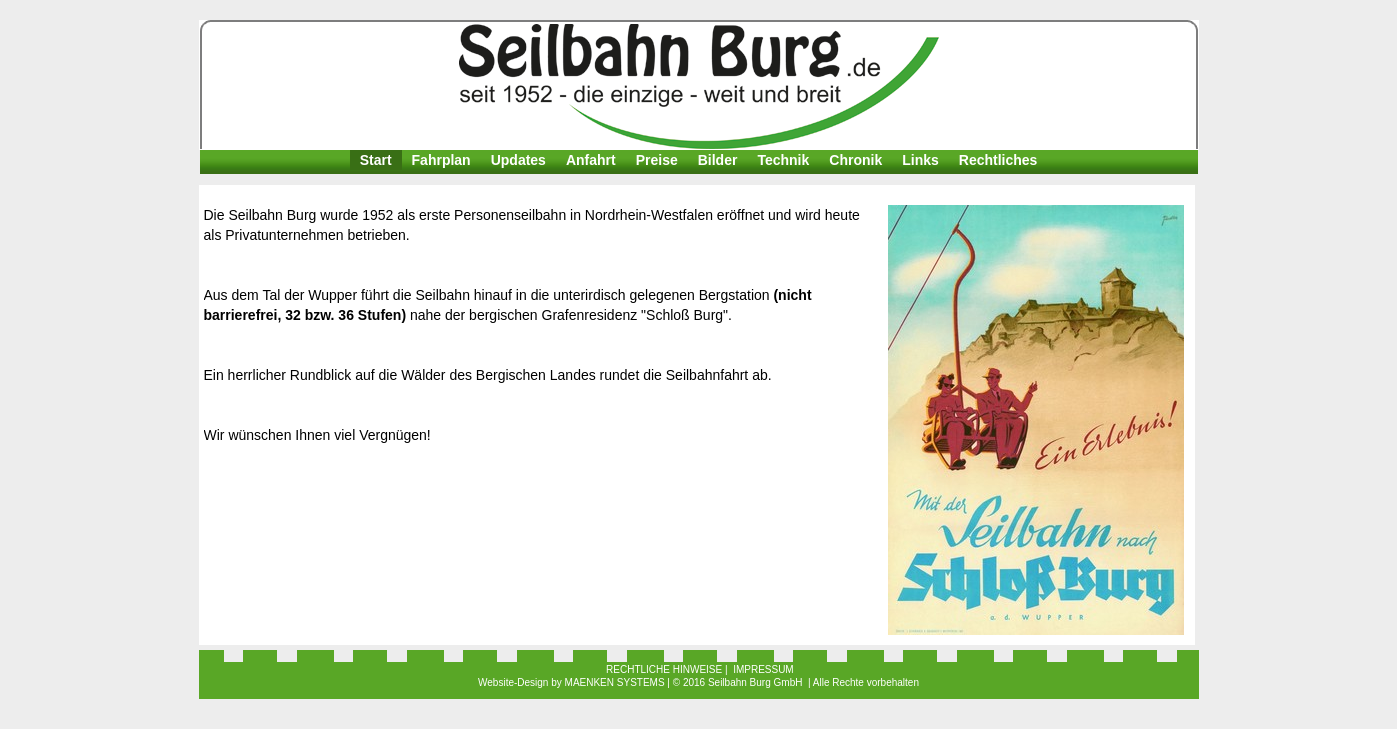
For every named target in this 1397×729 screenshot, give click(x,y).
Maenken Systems (615, 682)
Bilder (718, 160)
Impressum (763, 669)
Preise (657, 160)
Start (376, 160)
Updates (518, 160)
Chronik (855, 160)
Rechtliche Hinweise (664, 669)
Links (920, 160)
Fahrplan (441, 160)
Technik (783, 160)
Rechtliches (998, 160)
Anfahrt (591, 160)
